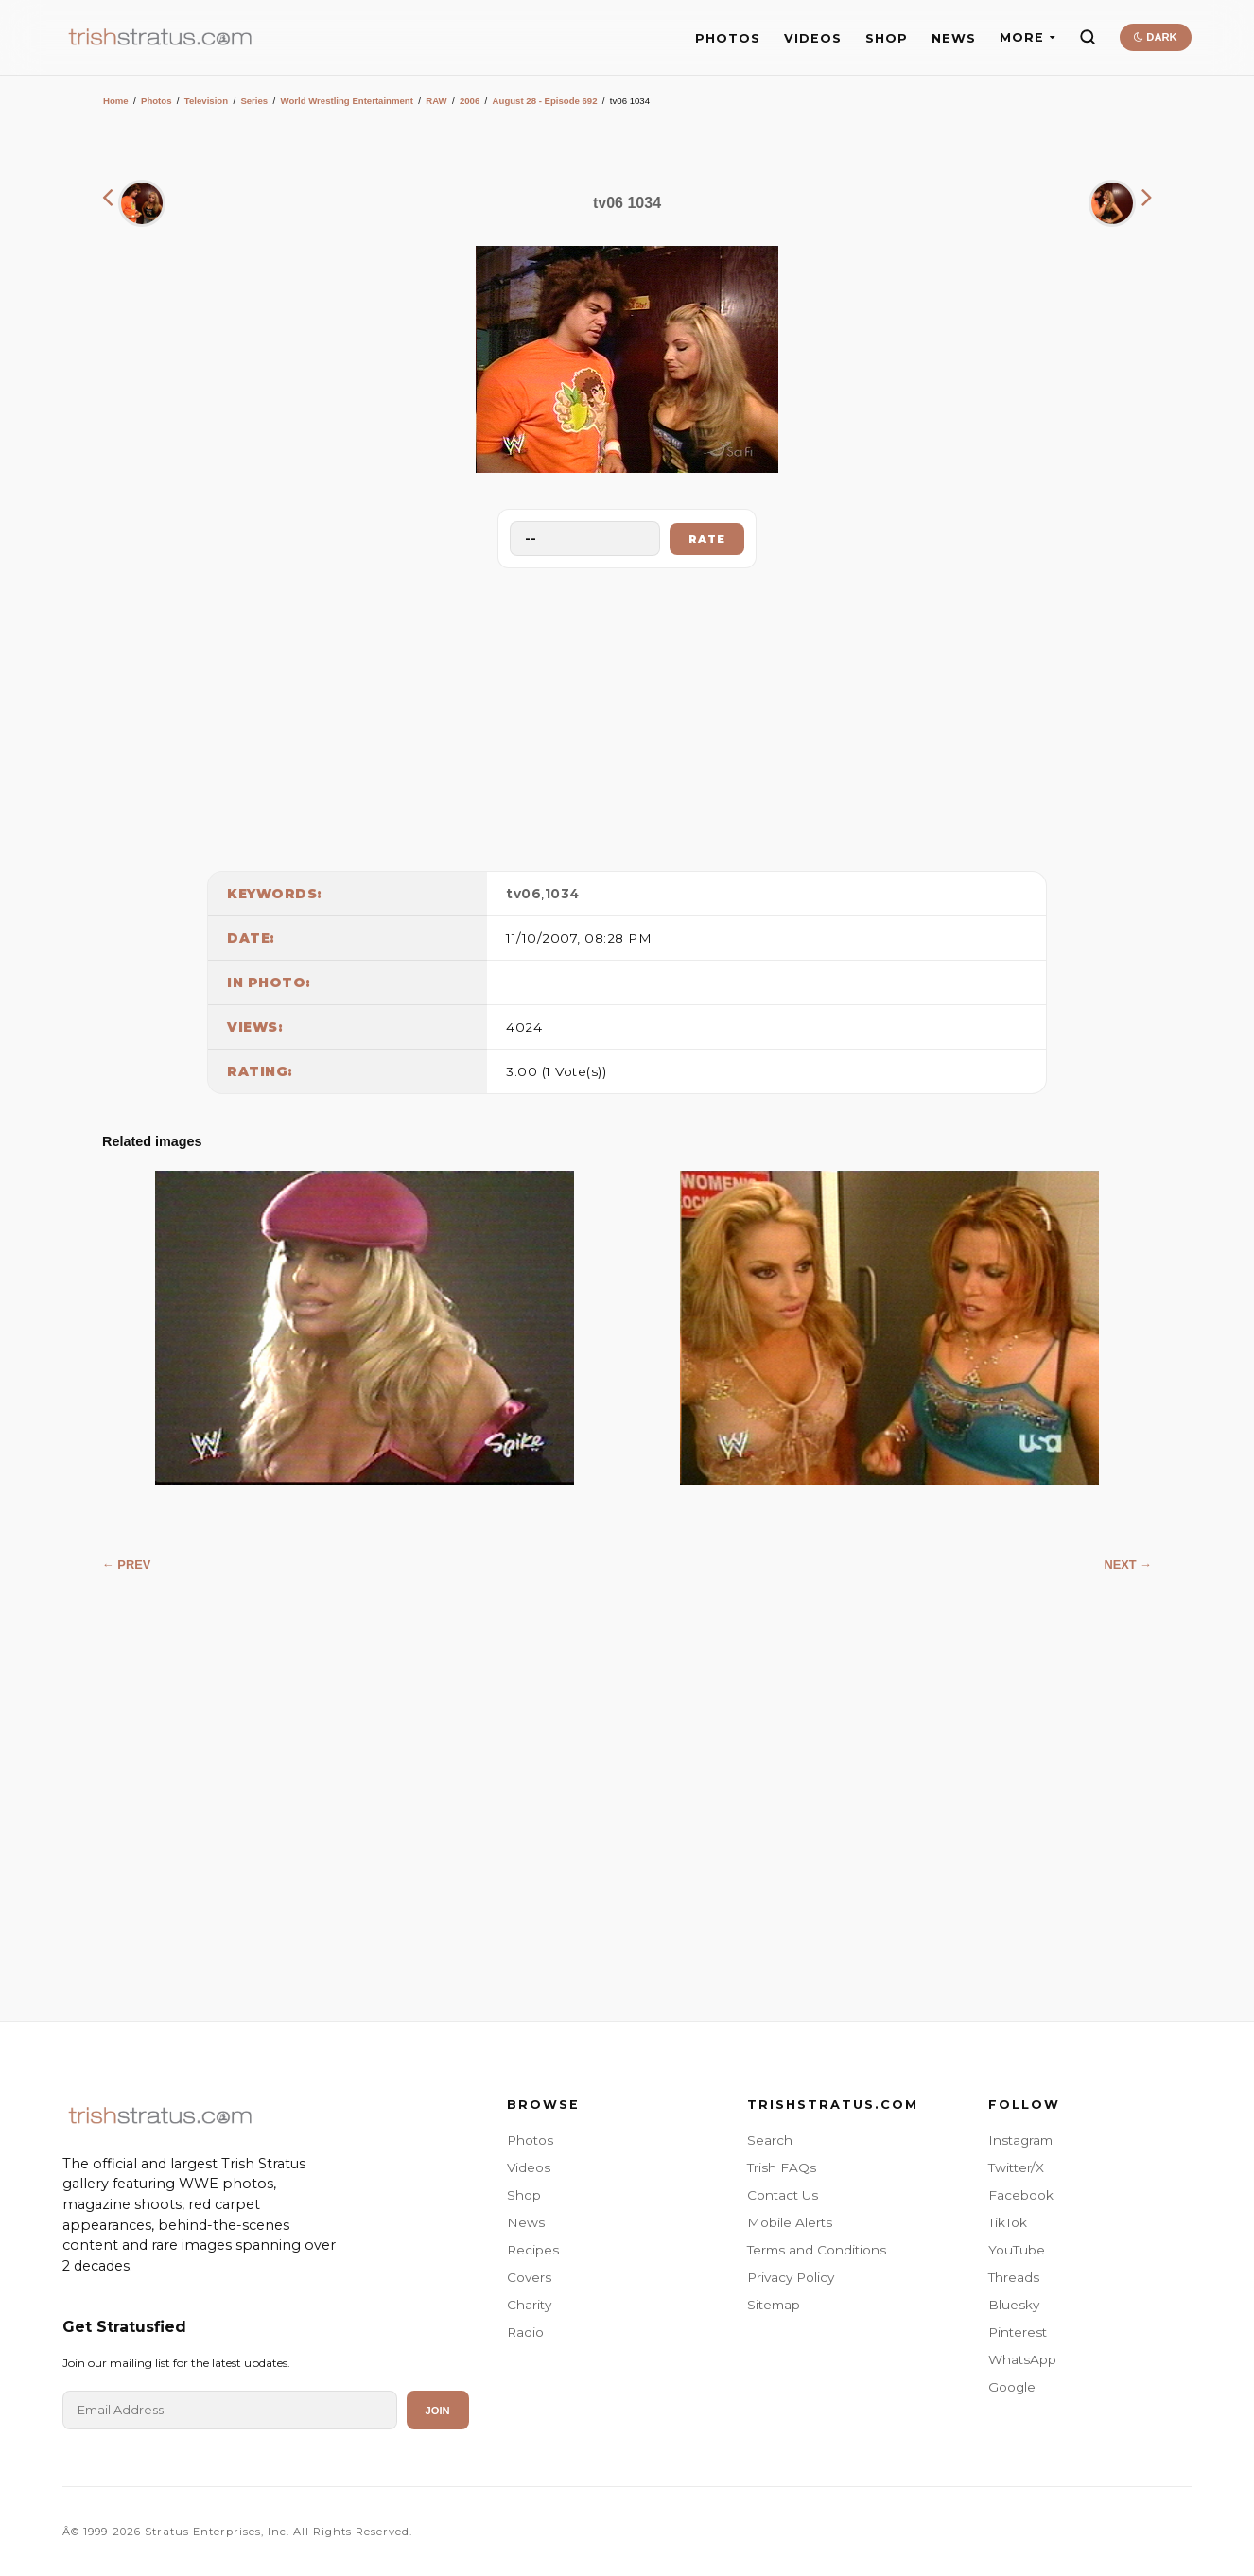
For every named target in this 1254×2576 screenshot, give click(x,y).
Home (116, 101)
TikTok (1007, 2222)
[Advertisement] (627, 715)
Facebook (1021, 2194)
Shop (524, 2194)
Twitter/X (1016, 2167)
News (526, 2222)
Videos (528, 2167)
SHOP (886, 38)
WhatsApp (1022, 2359)
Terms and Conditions (816, 2249)
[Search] (1087, 36)
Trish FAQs (781, 2167)
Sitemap (773, 2304)
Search (769, 2140)
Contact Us (782, 2194)
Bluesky (1013, 2304)
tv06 (523, 893)
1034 (562, 893)
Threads (1013, 2277)
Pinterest (1017, 2332)
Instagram (1020, 2140)
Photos (156, 101)
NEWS (954, 38)
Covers (529, 2277)
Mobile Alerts (789, 2222)
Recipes (533, 2249)
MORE (1027, 37)
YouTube (1016, 2249)
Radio (525, 2332)
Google (1012, 2386)
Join (438, 2410)
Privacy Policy (790, 2277)
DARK (1155, 37)
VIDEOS (813, 38)
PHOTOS (727, 38)
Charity (529, 2304)
